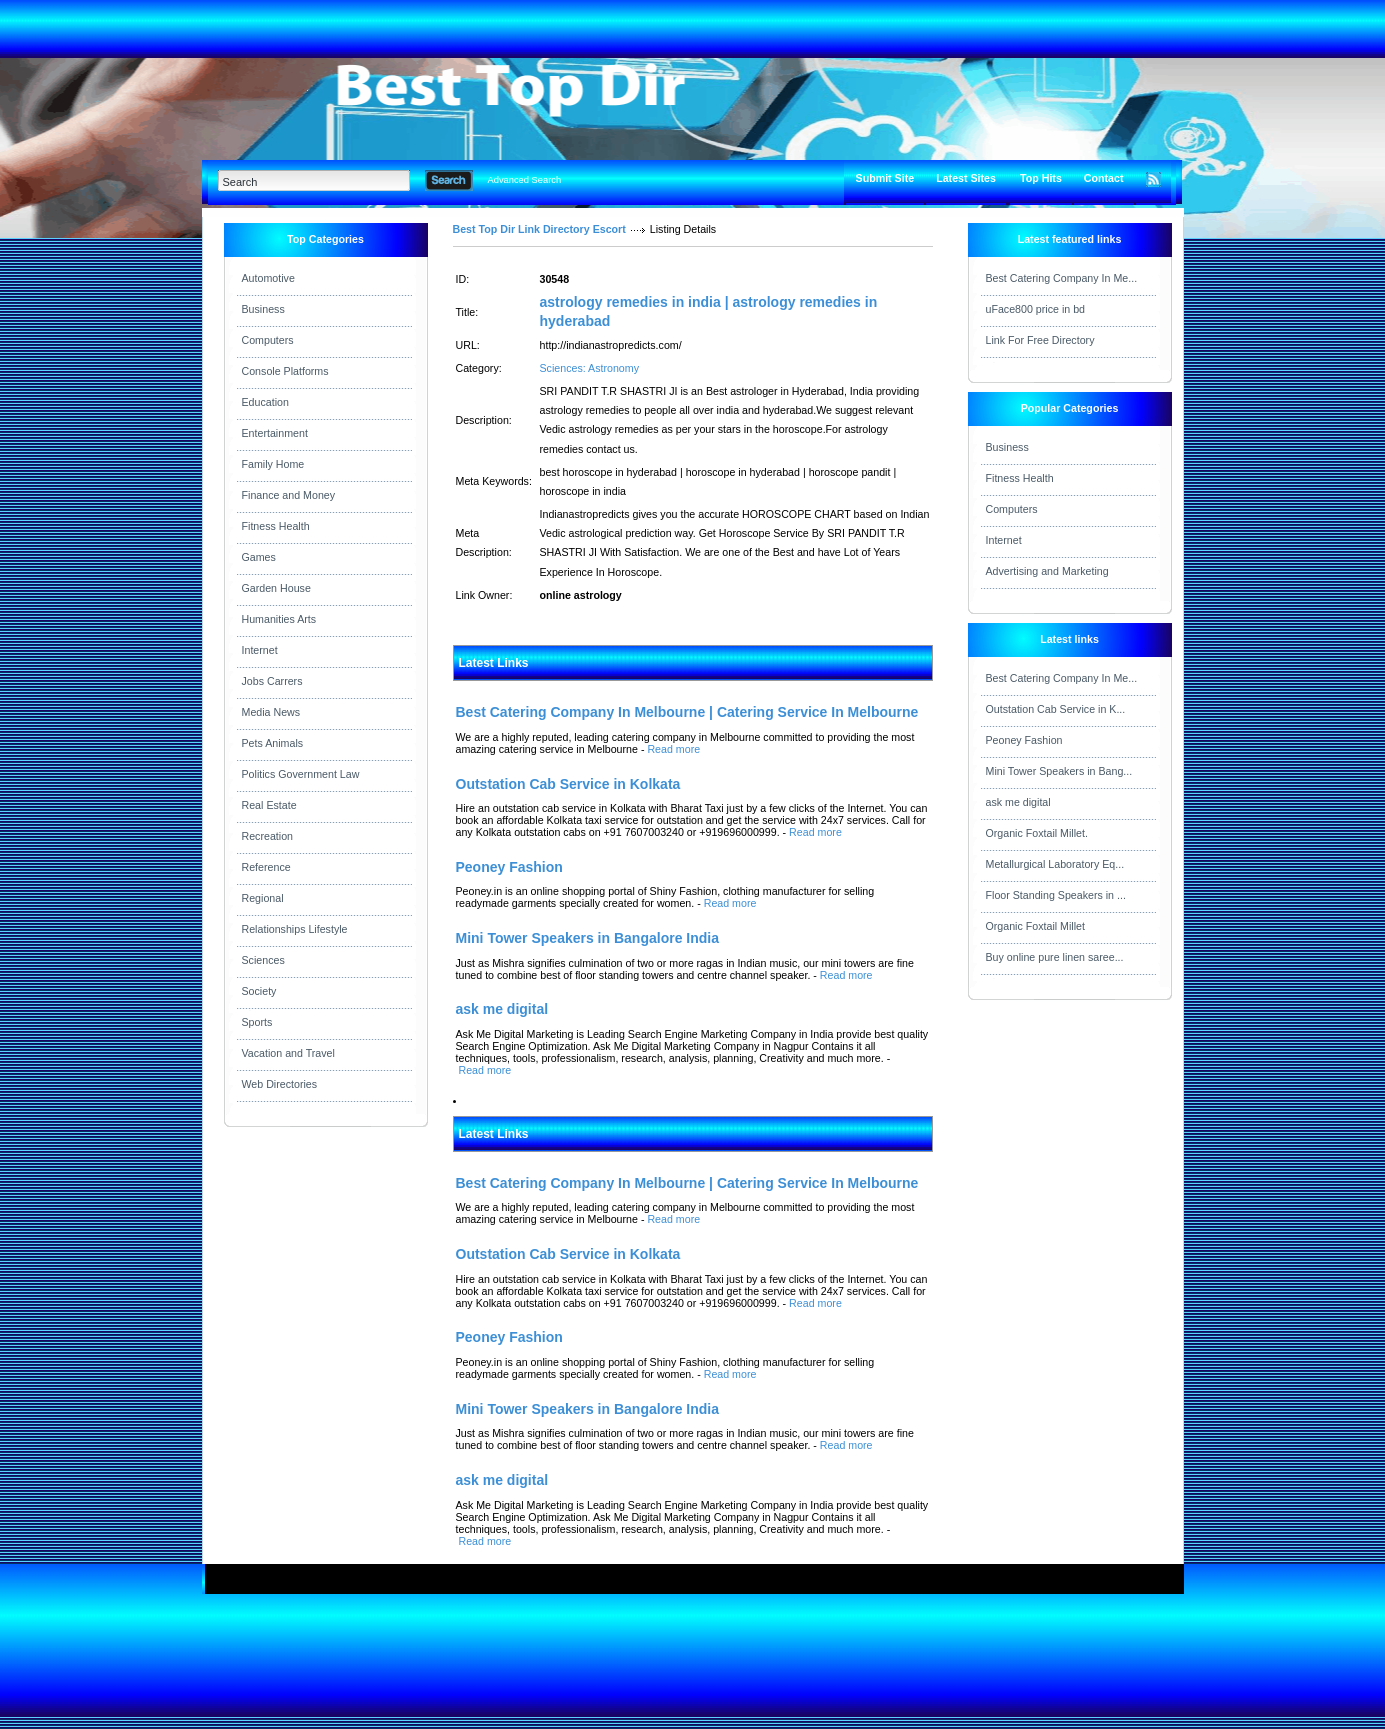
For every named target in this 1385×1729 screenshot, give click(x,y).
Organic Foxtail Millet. (1037, 833)
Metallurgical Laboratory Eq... (1055, 864)
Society (259, 991)
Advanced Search (525, 180)
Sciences (263, 960)
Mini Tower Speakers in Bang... (1059, 771)
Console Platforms (285, 371)
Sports (257, 1022)
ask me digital (1018, 802)
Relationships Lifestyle (295, 929)
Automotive (268, 278)
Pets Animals (273, 743)
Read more (673, 749)
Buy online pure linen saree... (1055, 957)
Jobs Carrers (272, 681)
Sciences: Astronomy (590, 368)
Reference (266, 867)
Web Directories (280, 1084)
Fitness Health (276, 526)
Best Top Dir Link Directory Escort (539, 229)
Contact (1104, 178)
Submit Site (885, 178)
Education (265, 402)
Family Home (273, 464)
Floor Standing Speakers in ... (1056, 895)
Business (263, 309)
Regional (263, 898)
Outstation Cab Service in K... (1056, 709)
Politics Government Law (301, 774)
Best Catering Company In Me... (1062, 278)
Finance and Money (289, 495)
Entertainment (275, 433)
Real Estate (269, 805)
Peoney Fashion (1024, 740)
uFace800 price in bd (1036, 309)
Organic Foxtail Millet (1036, 926)
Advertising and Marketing (1047, 571)
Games (259, 557)
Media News (271, 712)
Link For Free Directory (1040, 340)
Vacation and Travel (288, 1053)
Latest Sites (966, 178)
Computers (268, 340)
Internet (260, 650)
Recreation (268, 836)
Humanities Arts (279, 619)
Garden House (276, 588)
